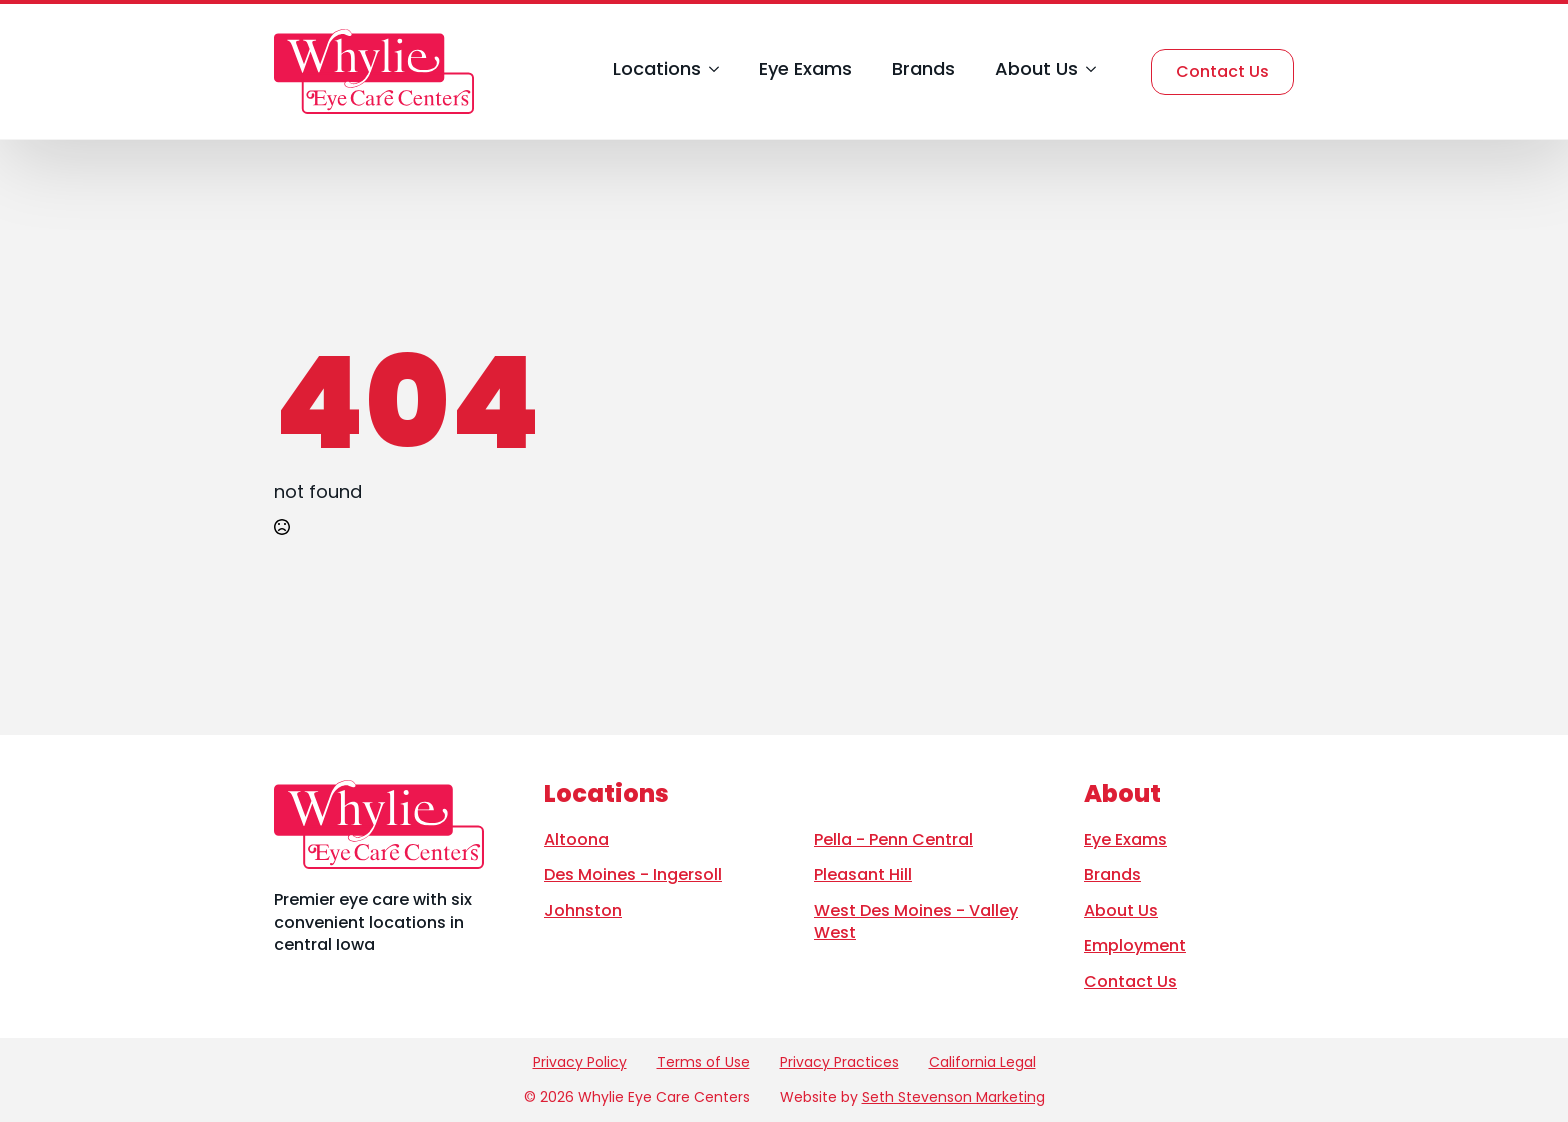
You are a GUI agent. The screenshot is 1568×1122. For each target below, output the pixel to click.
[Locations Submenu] (710, 71)
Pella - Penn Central (893, 839)
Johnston (583, 910)
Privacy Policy (580, 1062)
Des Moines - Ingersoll (633, 874)
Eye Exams (805, 70)
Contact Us (1130, 981)
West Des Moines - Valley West (916, 921)
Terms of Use (703, 1062)
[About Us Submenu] (1087, 71)
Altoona (576, 839)
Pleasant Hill (863, 874)
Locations (657, 70)
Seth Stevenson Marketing (953, 1097)
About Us (1036, 70)
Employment (1135, 945)
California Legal (982, 1062)
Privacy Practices (839, 1062)
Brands (923, 70)
